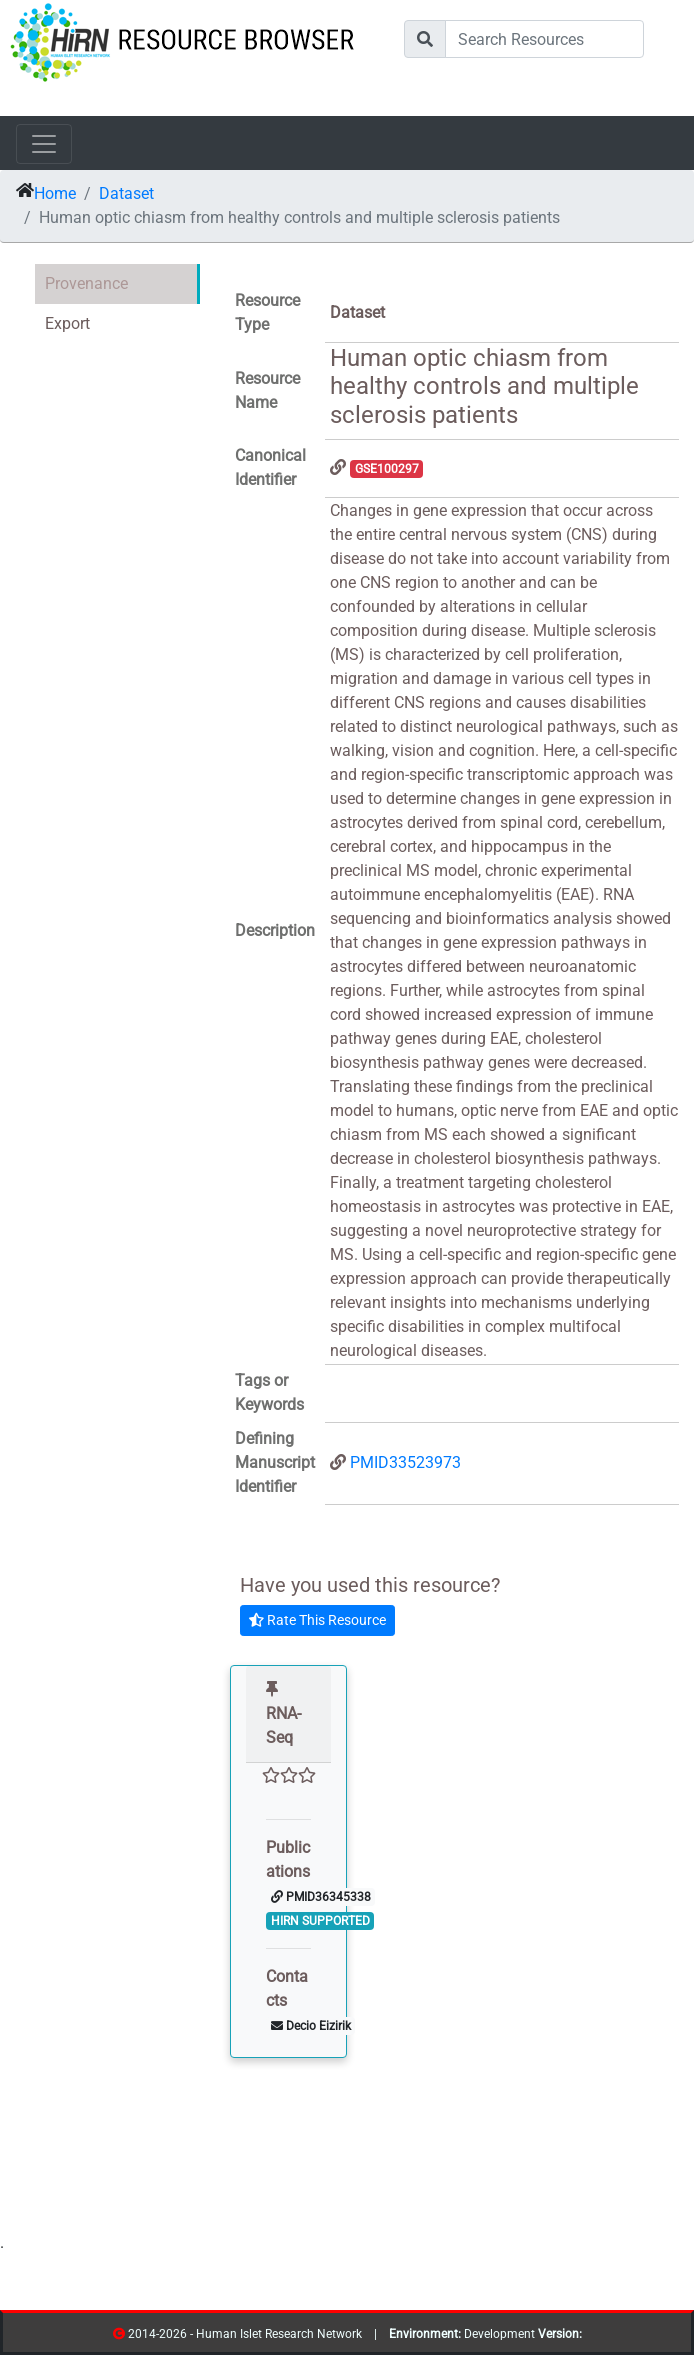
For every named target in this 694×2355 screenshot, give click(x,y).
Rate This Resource (317, 1620)
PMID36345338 (321, 1897)
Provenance (86, 283)
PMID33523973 (405, 1462)
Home (55, 193)
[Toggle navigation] (44, 144)
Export (67, 323)
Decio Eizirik (311, 2026)
